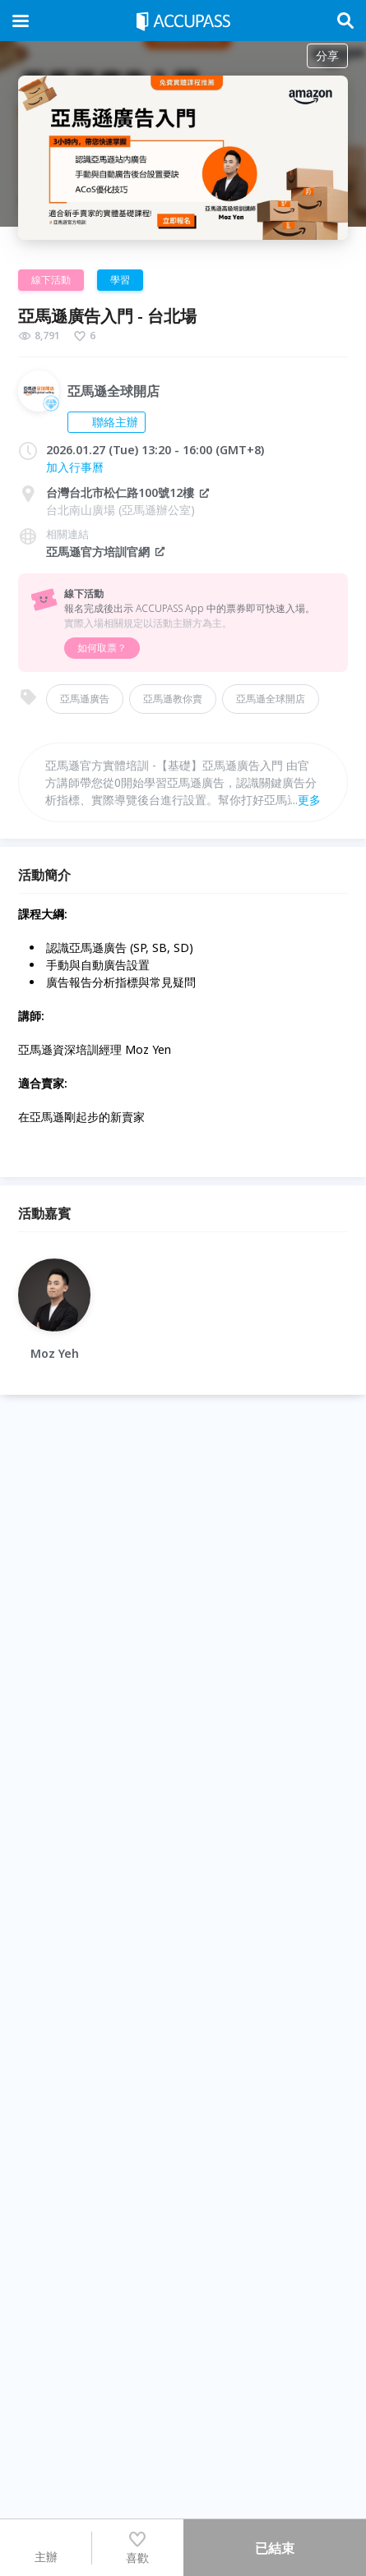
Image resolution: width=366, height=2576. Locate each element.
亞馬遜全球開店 (270, 699)
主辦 (46, 2547)
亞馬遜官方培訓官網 (106, 551)
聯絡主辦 (106, 422)
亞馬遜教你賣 (172, 699)
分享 (327, 55)
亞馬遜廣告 (84, 699)
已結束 (274, 2548)
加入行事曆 (75, 467)
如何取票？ (102, 648)
